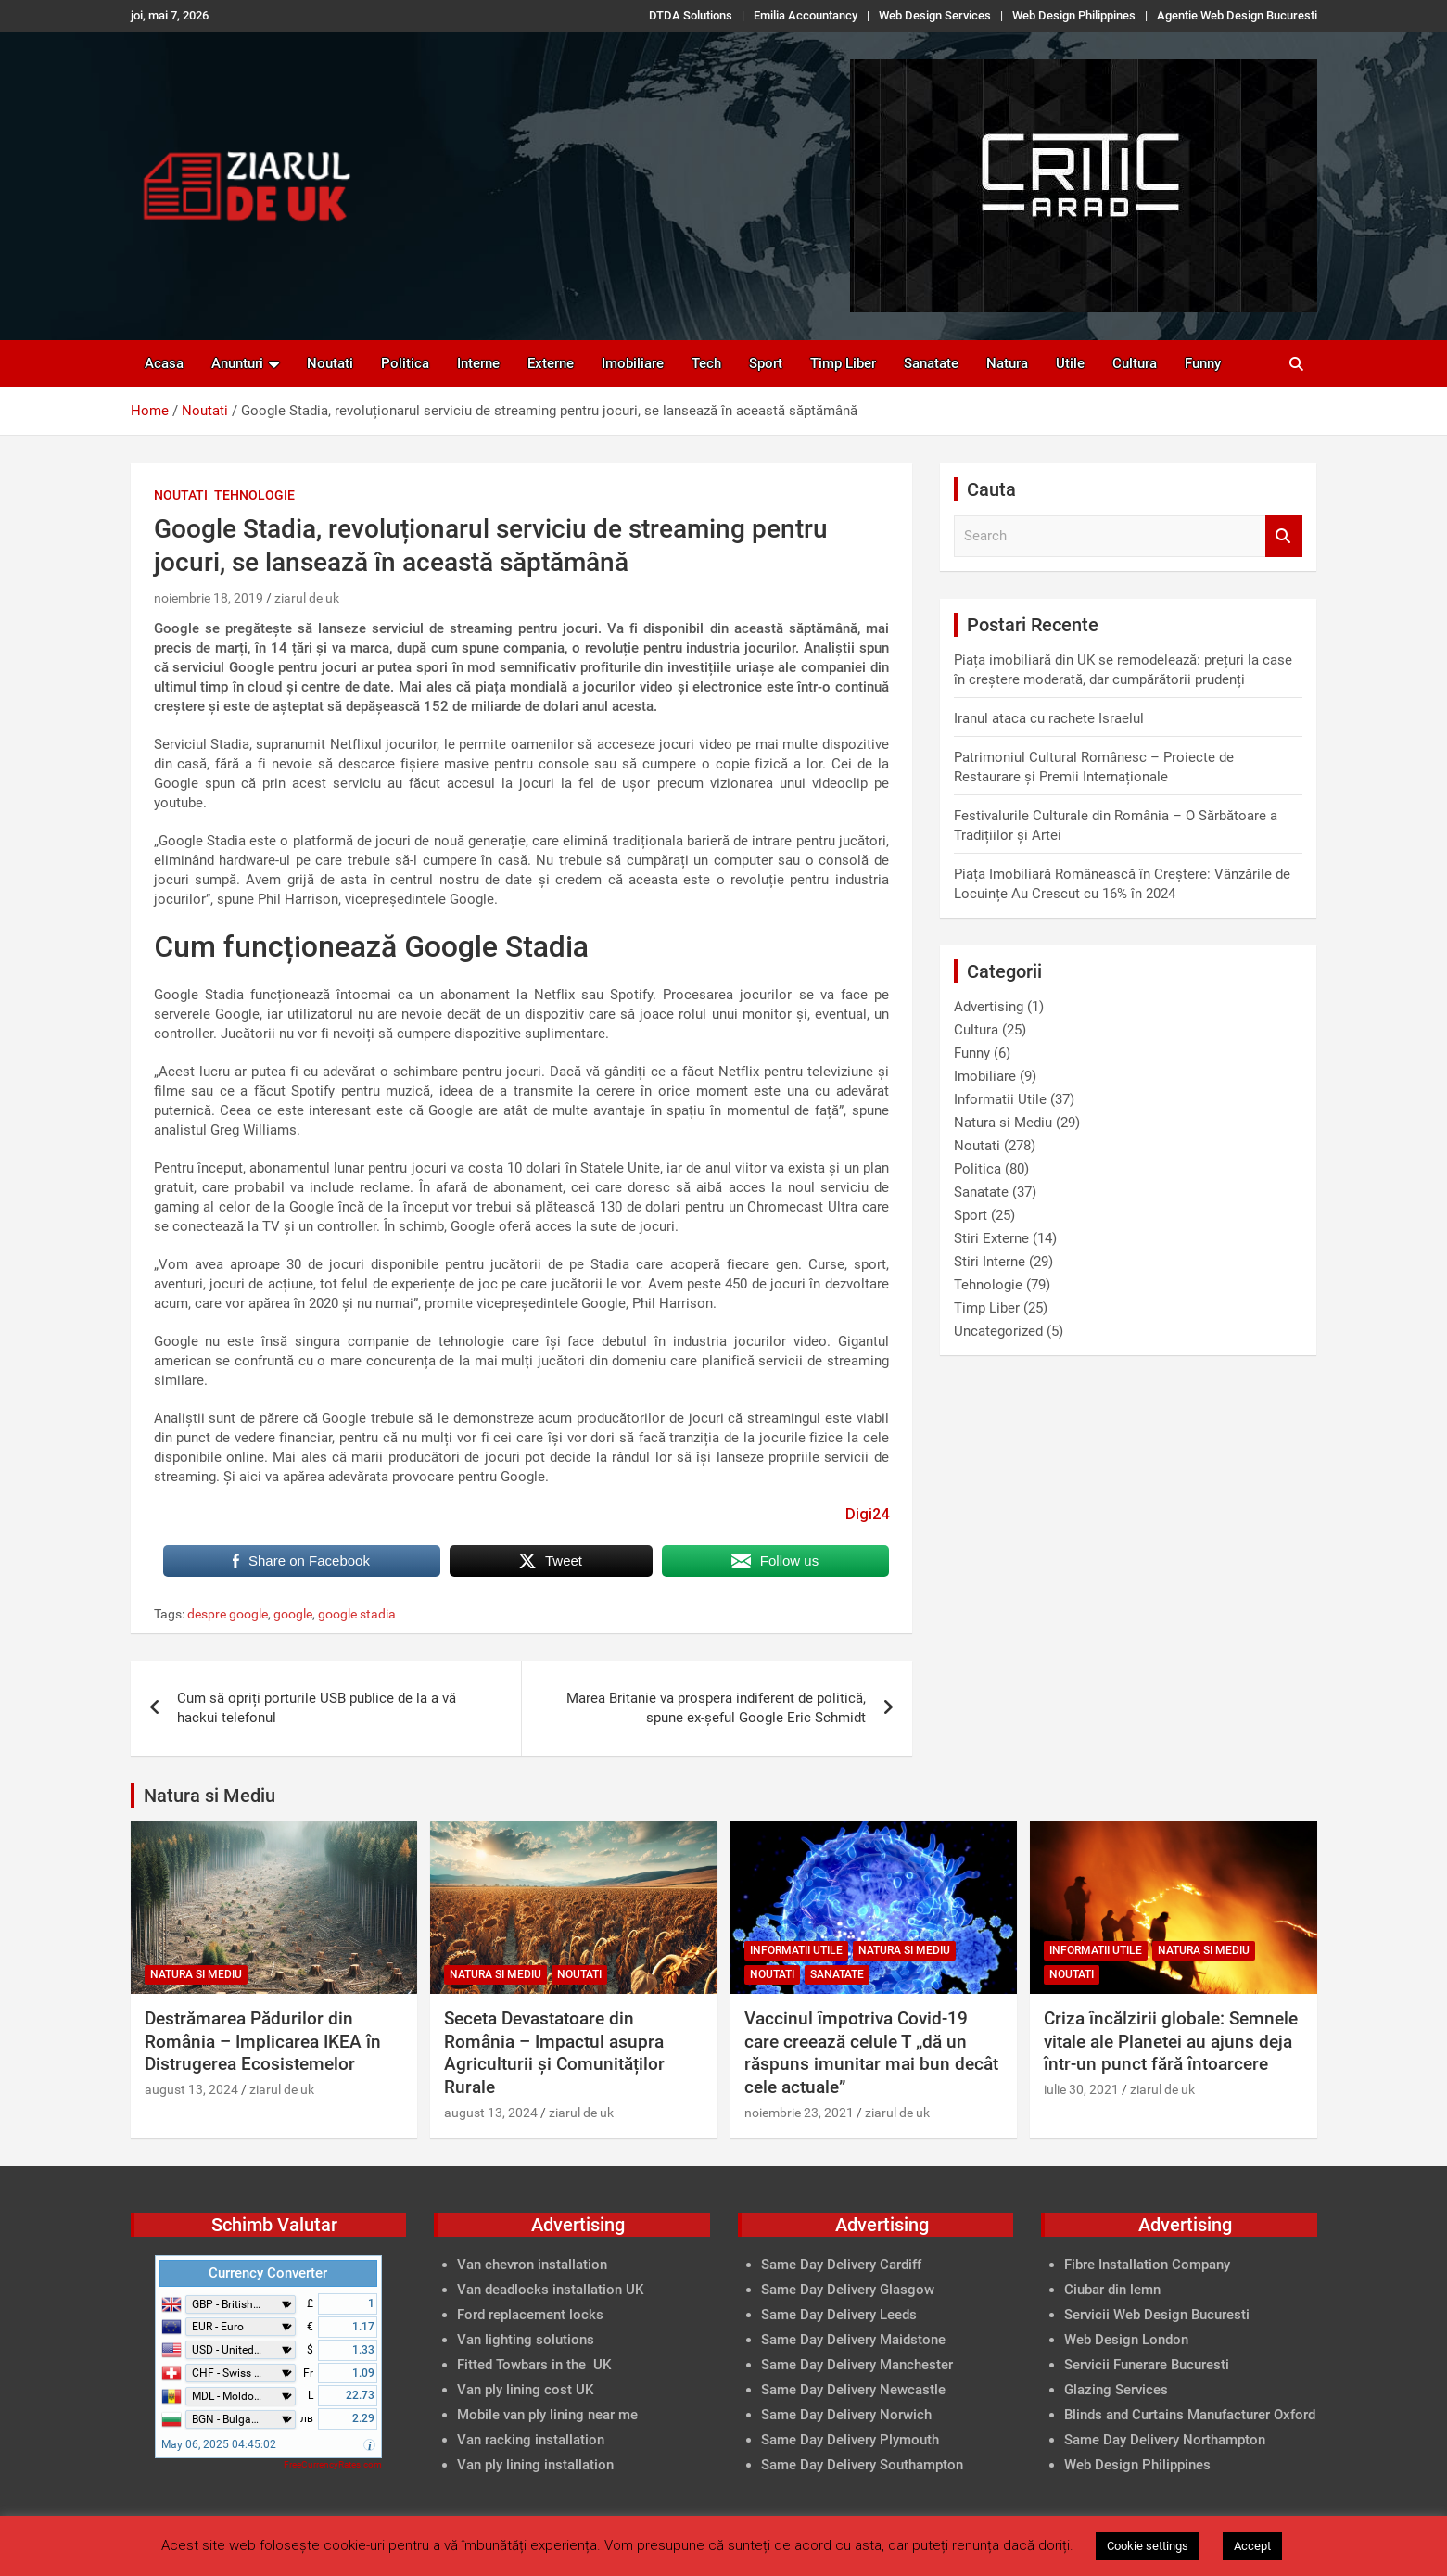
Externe (550, 363)
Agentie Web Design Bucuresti (1237, 15)
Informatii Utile (1000, 1099)
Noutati (330, 363)
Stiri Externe (991, 1238)
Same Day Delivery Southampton (862, 2464)
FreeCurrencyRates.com (333, 2464)
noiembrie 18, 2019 (208, 597)
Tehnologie (254, 495)
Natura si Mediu (1003, 1122)
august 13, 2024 (191, 2089)
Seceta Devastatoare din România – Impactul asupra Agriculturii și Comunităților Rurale (554, 2053)
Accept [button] (1252, 2546)
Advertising (988, 1006)
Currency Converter (268, 2273)
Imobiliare (633, 363)
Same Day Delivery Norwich (846, 2414)
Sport (765, 363)
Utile (1070, 363)
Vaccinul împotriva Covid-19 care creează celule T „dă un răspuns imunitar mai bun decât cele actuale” (871, 2053)
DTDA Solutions (690, 15)
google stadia (357, 1613)
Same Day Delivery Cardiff (841, 2264)
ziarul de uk (306, 597)
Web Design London (1126, 2339)
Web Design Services (935, 15)
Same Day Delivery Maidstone (853, 2339)
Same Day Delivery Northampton (1164, 2439)
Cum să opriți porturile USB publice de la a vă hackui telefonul (316, 1708)
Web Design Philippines (1074, 15)
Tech (706, 363)
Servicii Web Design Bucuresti (1157, 2314)
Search (1283, 536)
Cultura (1134, 363)
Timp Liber (843, 363)
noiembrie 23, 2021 (799, 2112)
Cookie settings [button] (1147, 2546)
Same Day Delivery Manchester (857, 2364)
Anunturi (237, 363)
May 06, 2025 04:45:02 (218, 2444)
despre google (227, 1613)
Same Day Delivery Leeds (839, 2314)
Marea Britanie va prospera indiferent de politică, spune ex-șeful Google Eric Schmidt (716, 1708)
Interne (478, 363)
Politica (405, 363)
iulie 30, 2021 (1081, 2089)
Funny (1203, 363)
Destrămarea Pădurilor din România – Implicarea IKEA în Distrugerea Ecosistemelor (263, 2041)
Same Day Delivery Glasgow (847, 2289)
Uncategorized (998, 1331)
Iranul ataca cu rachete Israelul (1049, 718)
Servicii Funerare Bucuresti (1146, 2364)
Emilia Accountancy (805, 15)
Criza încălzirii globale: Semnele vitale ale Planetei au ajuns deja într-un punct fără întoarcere (1171, 2041)
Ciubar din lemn (1112, 2289)
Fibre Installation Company (1147, 2264)
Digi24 (867, 1514)
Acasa (164, 363)
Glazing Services (1116, 2389)
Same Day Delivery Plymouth (850, 2439)
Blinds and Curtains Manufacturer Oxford (1189, 2414)
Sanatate (931, 363)
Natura (1007, 363)
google (292, 1613)
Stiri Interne (989, 1261)
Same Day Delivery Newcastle (853, 2389)
